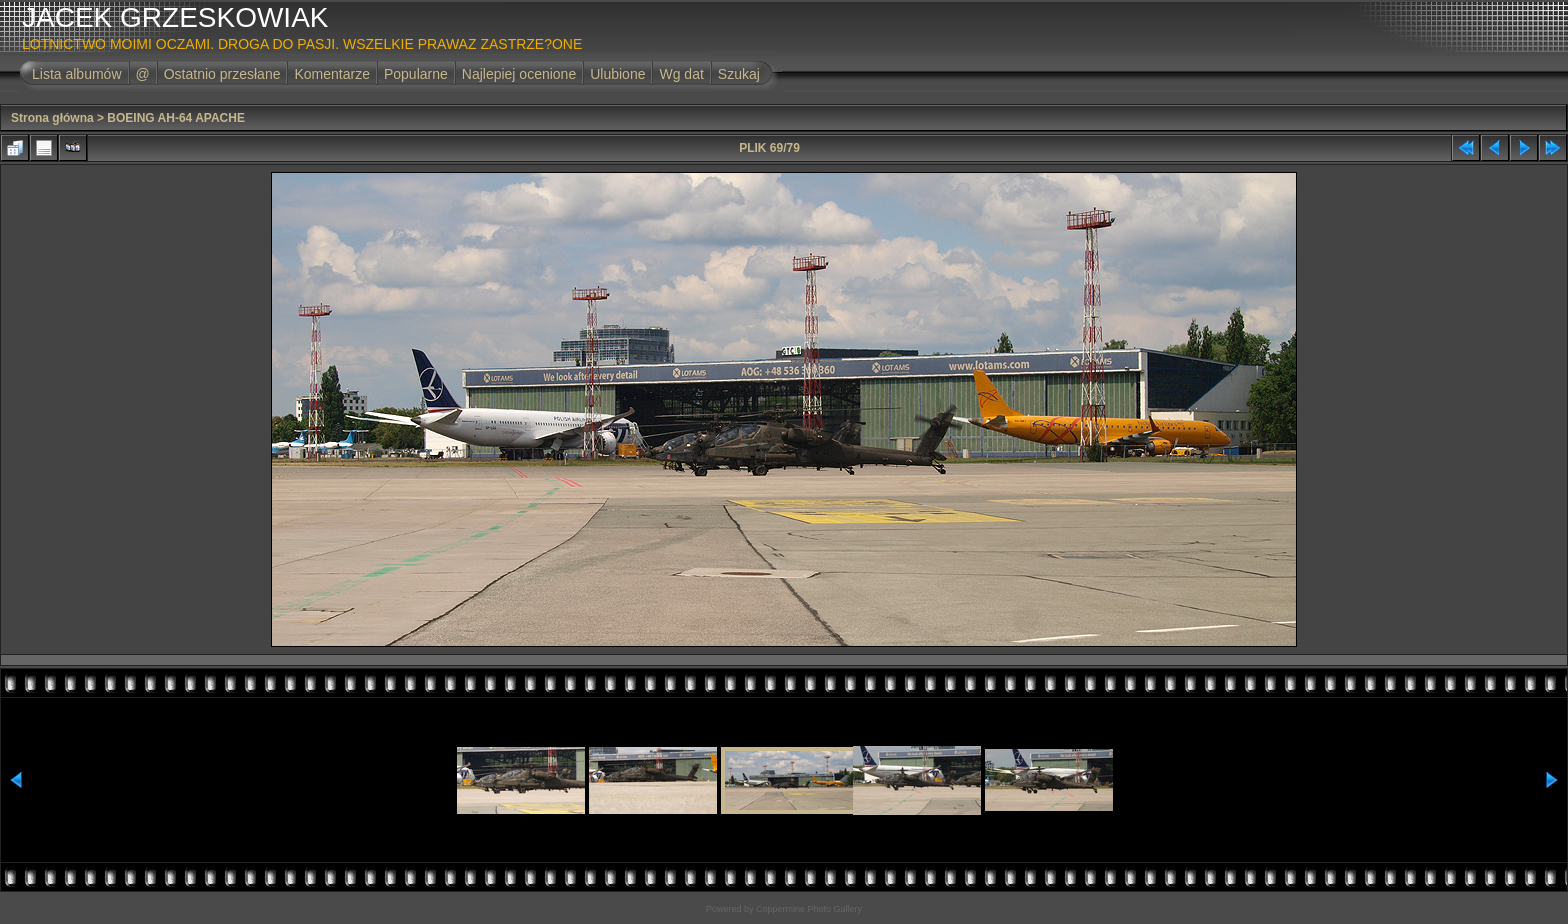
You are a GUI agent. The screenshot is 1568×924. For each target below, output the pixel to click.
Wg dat (681, 74)
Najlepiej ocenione (519, 74)
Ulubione (617, 74)
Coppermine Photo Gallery (809, 909)
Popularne (416, 74)
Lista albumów (77, 74)
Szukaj (739, 74)
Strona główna (52, 118)
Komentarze (331, 74)
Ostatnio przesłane (222, 74)
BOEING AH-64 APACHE (176, 118)
